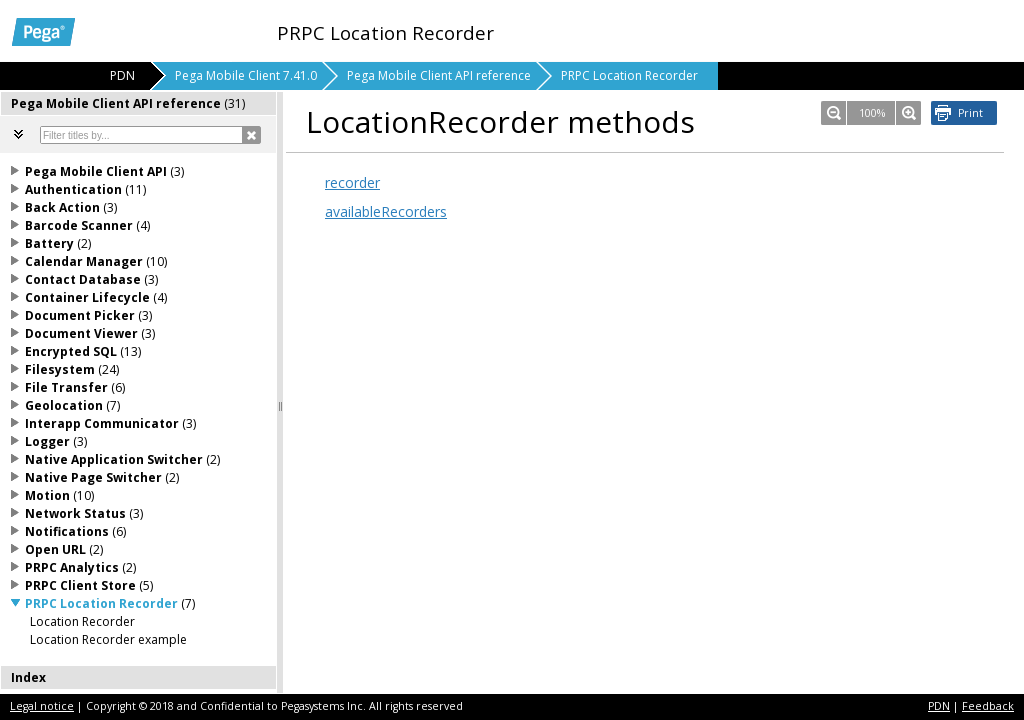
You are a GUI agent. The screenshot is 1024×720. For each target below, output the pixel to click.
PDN (939, 706)
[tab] (139, 103)
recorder (352, 182)
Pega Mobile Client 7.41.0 (246, 75)
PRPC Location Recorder (629, 75)
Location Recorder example (108, 639)
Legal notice (42, 706)
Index (28, 677)
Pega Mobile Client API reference (439, 75)
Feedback (988, 706)
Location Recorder (82, 621)
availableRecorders (386, 211)
